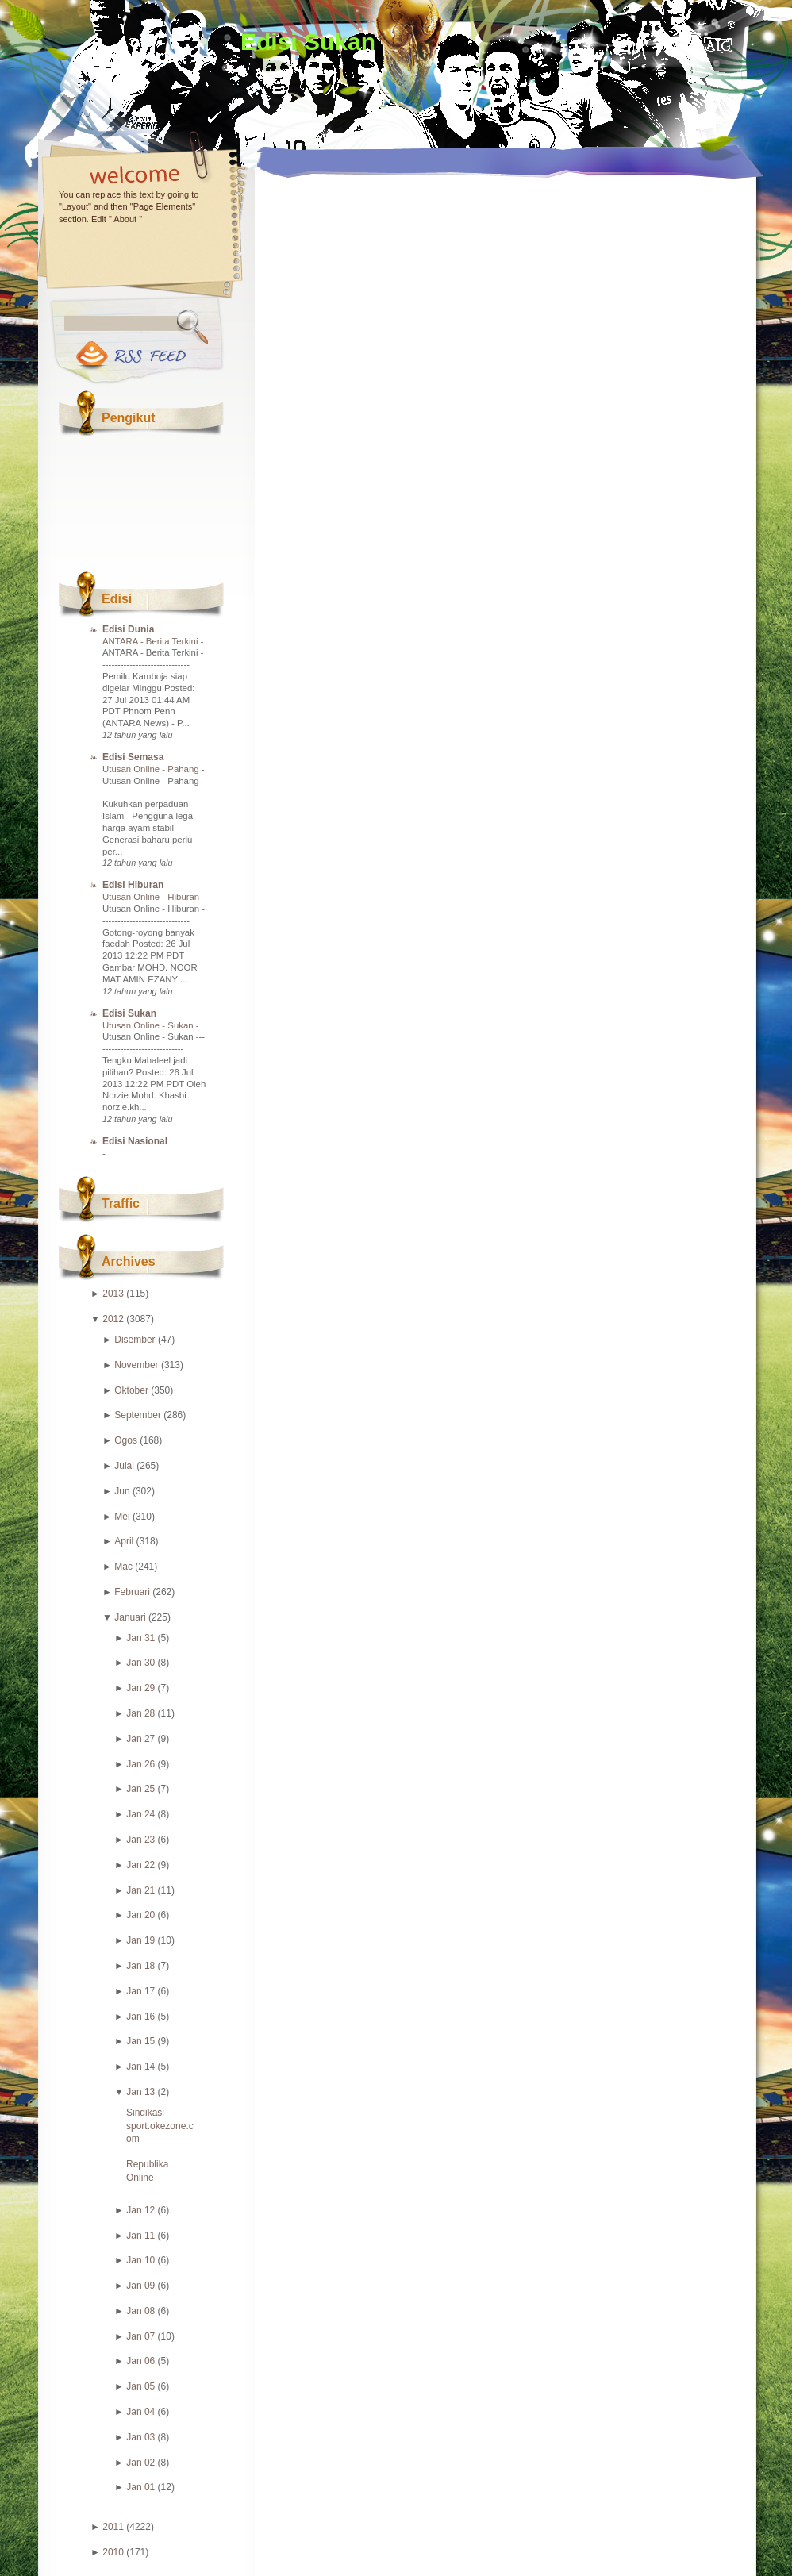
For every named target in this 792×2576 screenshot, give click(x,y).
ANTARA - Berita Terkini (151, 641)
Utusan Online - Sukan (149, 1025)
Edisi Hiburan (132, 884)
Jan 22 (140, 1864)
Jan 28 (140, 1713)
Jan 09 (140, 2285)
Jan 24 (140, 1814)
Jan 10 (140, 2260)
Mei (121, 1516)
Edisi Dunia (128, 629)
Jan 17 (140, 1991)
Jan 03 (140, 2437)
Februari (132, 1592)
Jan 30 (140, 1662)
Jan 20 (140, 1914)
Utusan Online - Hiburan (152, 897)
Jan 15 (140, 2041)
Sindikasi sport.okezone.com (160, 2126)
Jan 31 (140, 1638)
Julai (124, 1465)
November (136, 1365)
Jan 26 (140, 1764)
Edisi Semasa (132, 757)
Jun (121, 1491)
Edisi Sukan (307, 42)
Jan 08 (140, 2310)
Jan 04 (140, 2411)
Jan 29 (140, 1688)
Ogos (125, 1440)
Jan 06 (140, 2360)
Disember (134, 1339)
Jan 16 (140, 2016)
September (137, 1415)
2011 (113, 2526)
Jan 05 (140, 2386)
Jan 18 (140, 1965)
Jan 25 (140, 1788)
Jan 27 (140, 1738)
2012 (113, 1319)
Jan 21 (140, 1890)
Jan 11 (140, 2235)
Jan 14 (140, 2066)
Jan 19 (140, 1940)
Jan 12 (140, 2210)
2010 (113, 2552)
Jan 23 (140, 1839)
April (123, 1541)
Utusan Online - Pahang (152, 769)
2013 (113, 1293)
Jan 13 (140, 2091)
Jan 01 (140, 2487)
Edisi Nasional (134, 1141)
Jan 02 (140, 2462)
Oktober (131, 1390)
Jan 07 (140, 2336)
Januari (129, 1617)
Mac (123, 1566)
